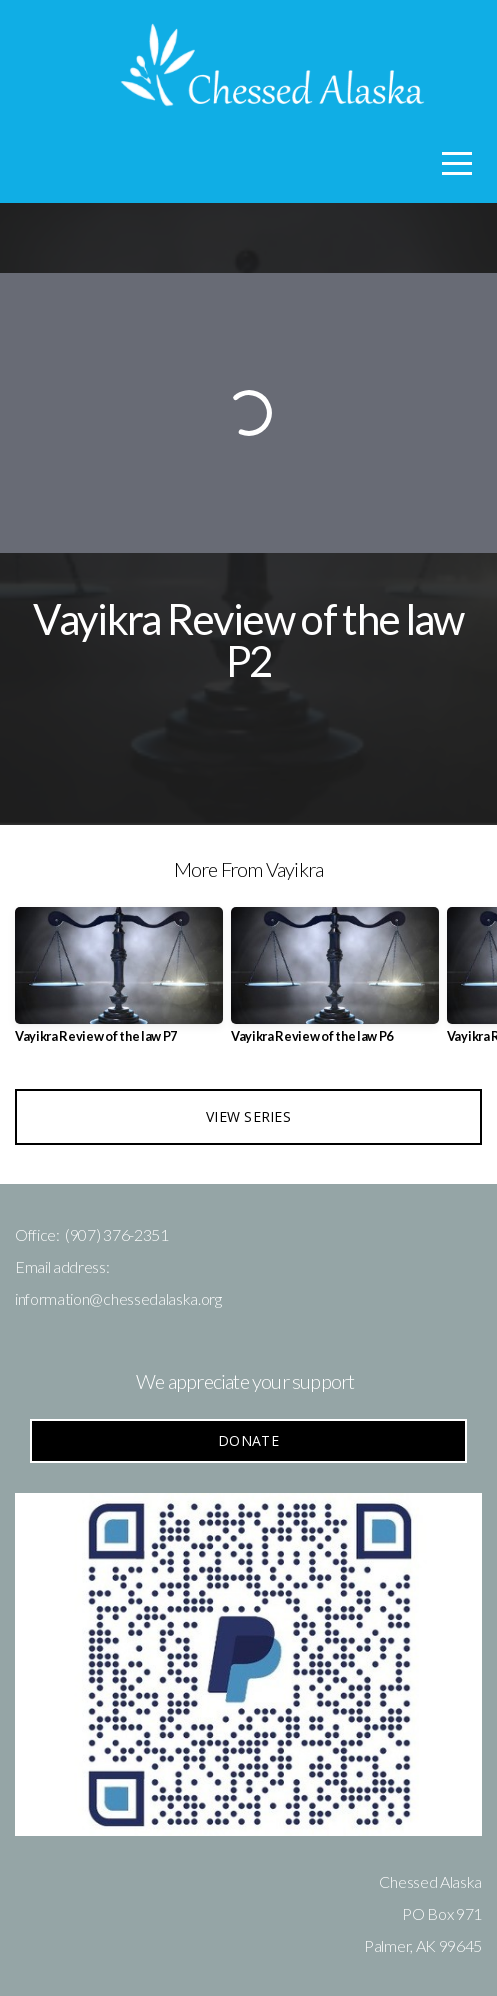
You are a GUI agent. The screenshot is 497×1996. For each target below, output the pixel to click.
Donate (248, 1440)
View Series (248, 1116)
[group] (119, 983)
